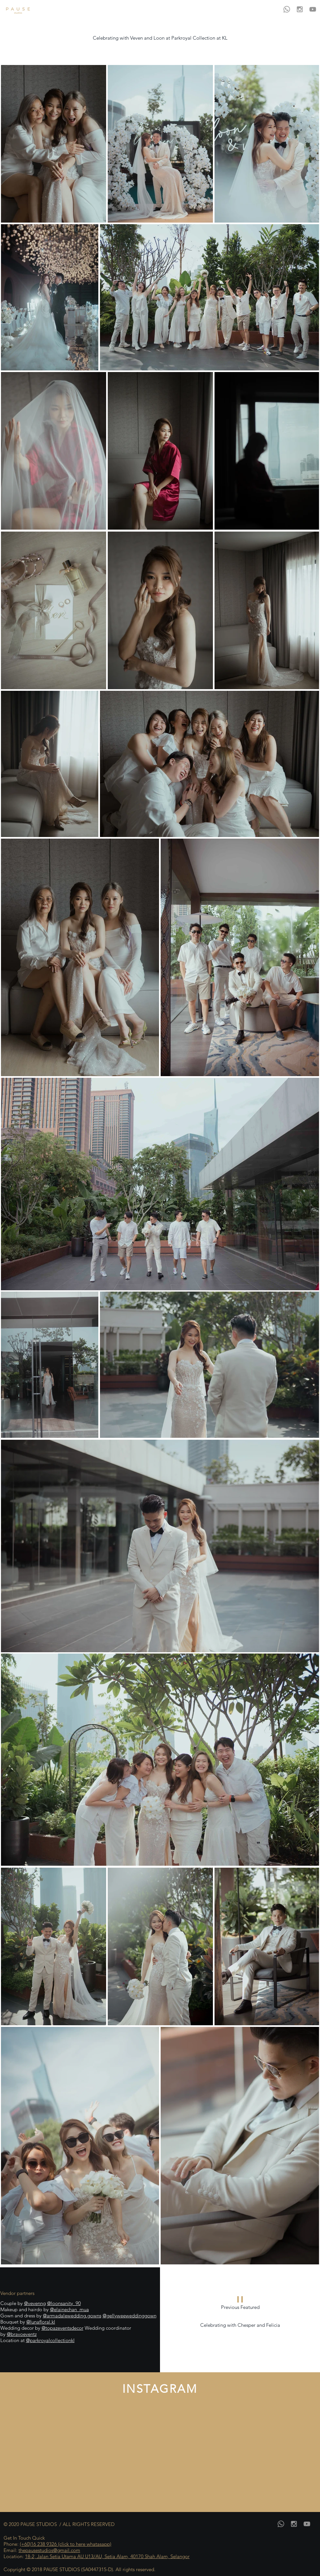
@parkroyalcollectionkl (50, 2340)
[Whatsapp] (287, 9)
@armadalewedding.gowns (72, 2315)
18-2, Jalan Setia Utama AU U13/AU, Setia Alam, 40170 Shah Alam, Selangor (107, 2556)
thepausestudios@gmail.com (49, 2550)
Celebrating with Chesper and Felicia (240, 2325)
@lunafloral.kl (40, 2322)
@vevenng (35, 2303)
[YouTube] (313, 9)
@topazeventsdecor (62, 2328)
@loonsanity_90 (64, 2303)
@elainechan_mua (69, 2309)
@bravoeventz (22, 2334)
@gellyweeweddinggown (129, 2315)
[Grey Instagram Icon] (300, 9)
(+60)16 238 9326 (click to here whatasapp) (65, 2544)
